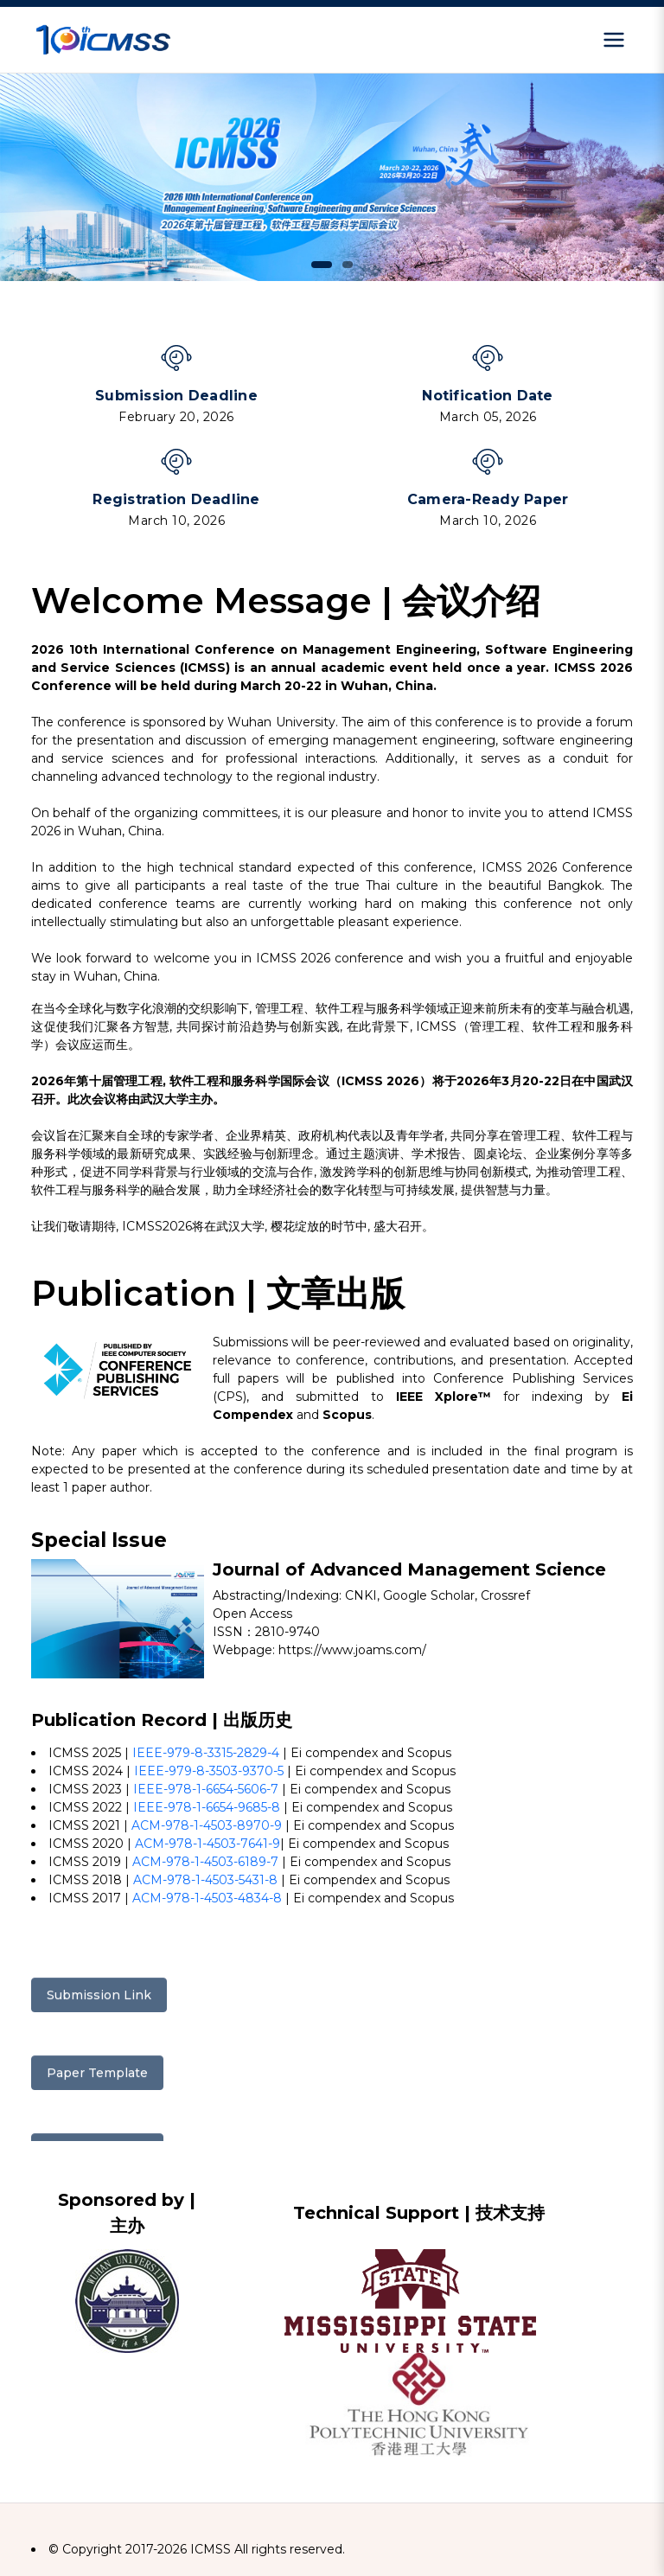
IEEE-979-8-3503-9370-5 (209, 1771)
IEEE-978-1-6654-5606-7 (205, 1789)
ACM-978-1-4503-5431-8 (205, 1880)
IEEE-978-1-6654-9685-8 (206, 1807)
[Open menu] (614, 40)
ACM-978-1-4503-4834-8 (207, 1898)
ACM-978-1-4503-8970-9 (206, 1825)
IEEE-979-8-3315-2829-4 (205, 1753)
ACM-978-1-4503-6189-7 (205, 1862)
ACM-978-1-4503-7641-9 (207, 1843)
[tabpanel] (332, 177)
